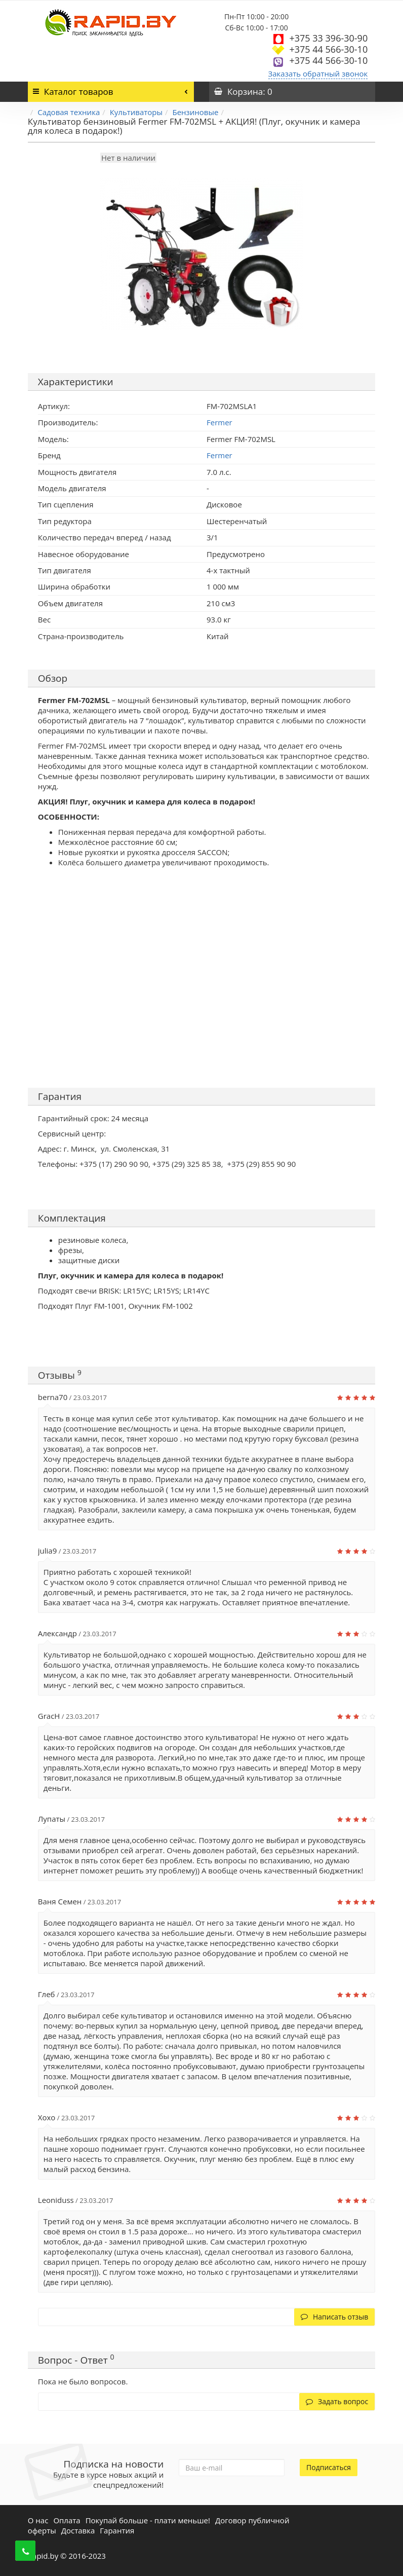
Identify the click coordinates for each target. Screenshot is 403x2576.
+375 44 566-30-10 (328, 49)
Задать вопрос (337, 2401)
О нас (38, 2520)
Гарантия (117, 2530)
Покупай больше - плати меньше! (148, 2520)
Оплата (66, 2520)
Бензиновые (195, 112)
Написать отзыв (334, 2317)
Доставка (78, 2530)
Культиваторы (136, 112)
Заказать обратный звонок (318, 73)
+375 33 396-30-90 (328, 38)
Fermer (219, 455)
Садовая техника (68, 112)
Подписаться (328, 2467)
